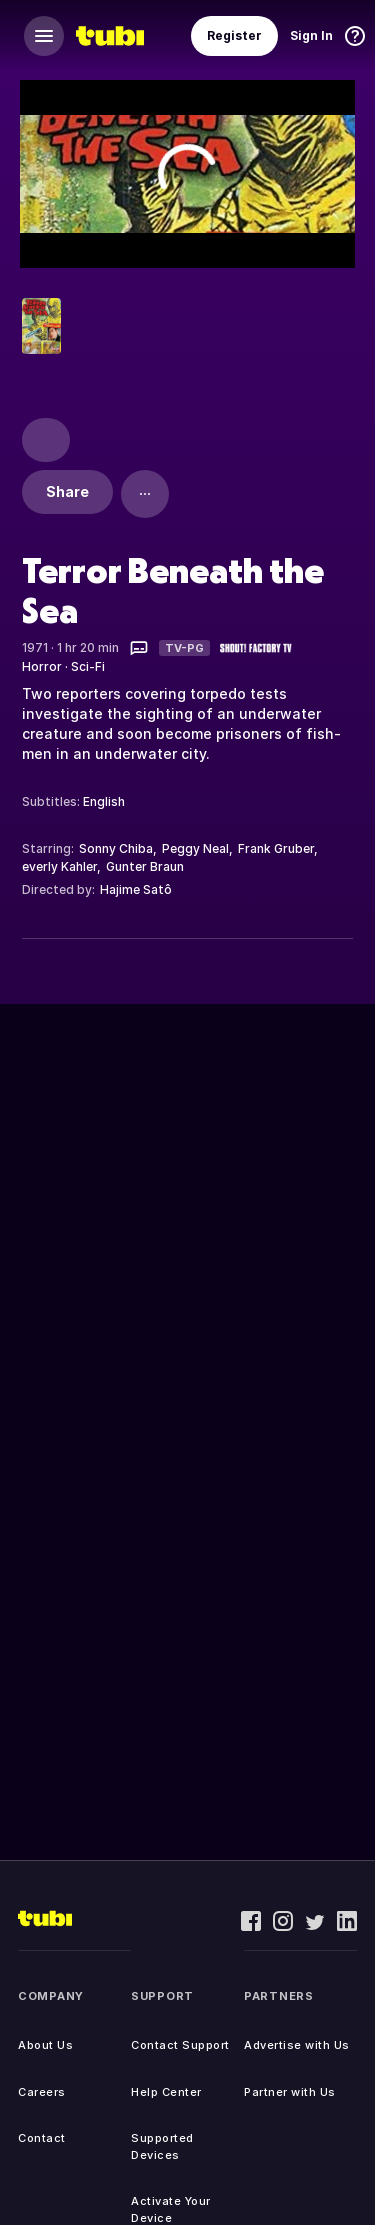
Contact (42, 2138)
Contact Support (180, 2045)
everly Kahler (59, 866)
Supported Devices (162, 2146)
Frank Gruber (276, 848)
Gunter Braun (145, 866)
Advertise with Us (297, 2045)
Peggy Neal (195, 848)
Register (234, 35)
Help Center (166, 2092)
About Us (45, 2045)
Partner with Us (290, 2092)
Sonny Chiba (116, 848)
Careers (42, 2092)
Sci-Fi (88, 666)
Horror (42, 666)
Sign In (311, 35)
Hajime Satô (136, 889)
